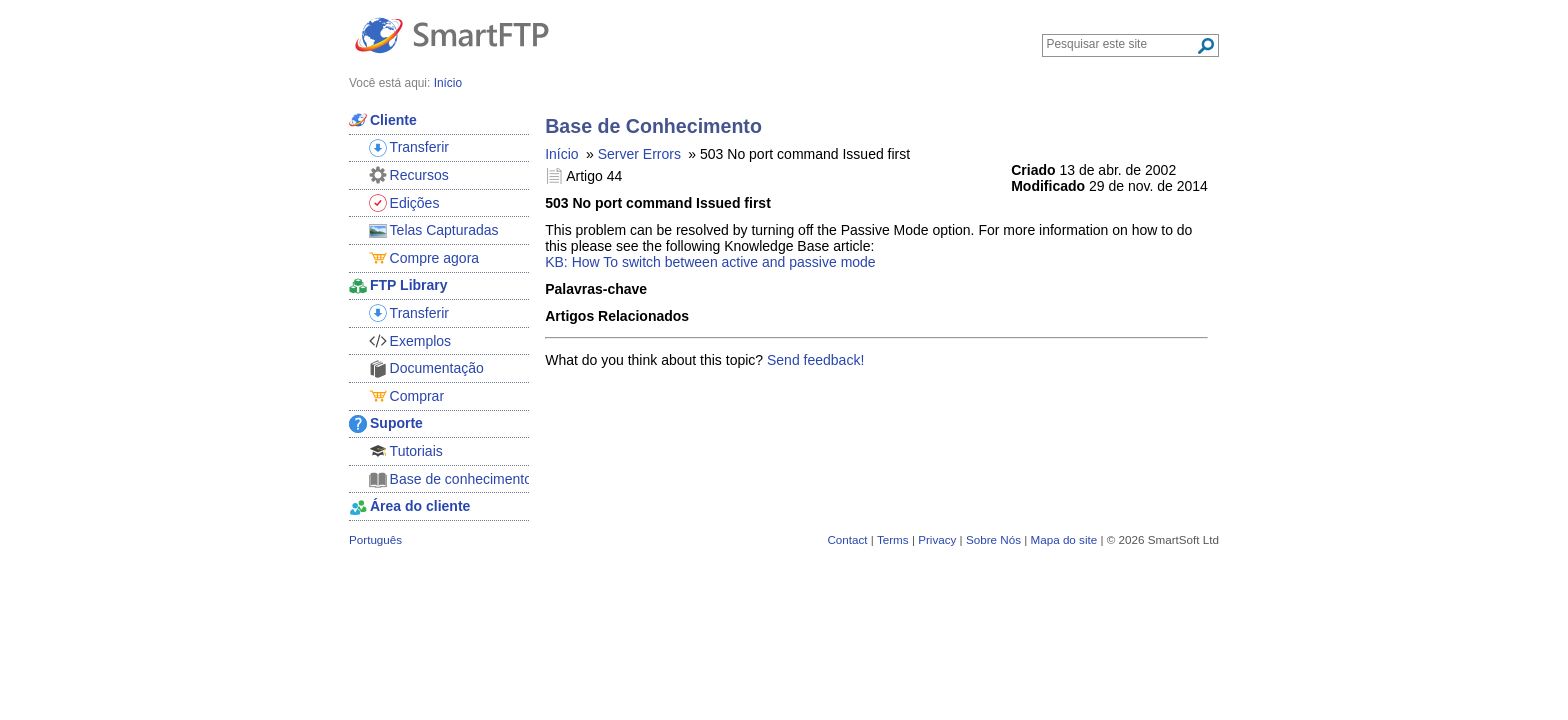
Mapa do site (1063, 539)
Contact (847, 539)
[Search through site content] (1121, 44)
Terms (893, 539)
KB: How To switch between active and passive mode (710, 262)
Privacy (937, 539)
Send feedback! (815, 360)
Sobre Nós (993, 539)
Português (375, 539)
